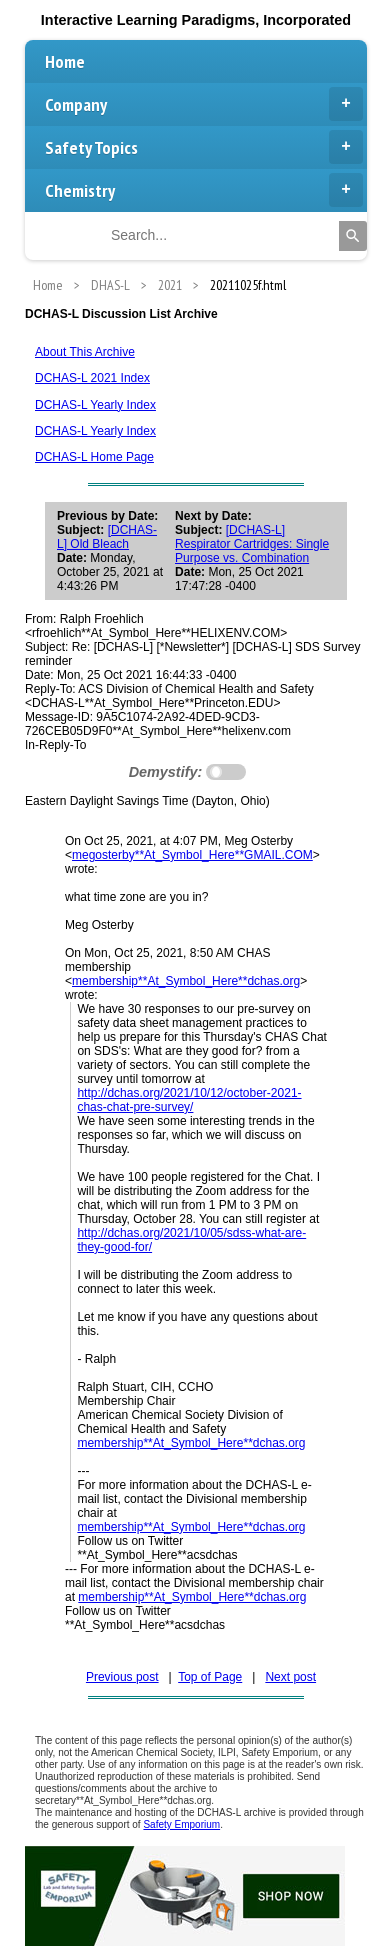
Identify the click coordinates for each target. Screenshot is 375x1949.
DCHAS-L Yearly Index (95, 405)
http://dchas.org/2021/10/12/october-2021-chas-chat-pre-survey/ (189, 1100)
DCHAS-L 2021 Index (92, 378)
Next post (290, 1677)
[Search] (353, 236)
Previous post (122, 1677)
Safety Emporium (181, 1824)
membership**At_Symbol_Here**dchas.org (186, 981)
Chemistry (204, 190)
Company (204, 104)
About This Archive (85, 352)
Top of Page (210, 1677)
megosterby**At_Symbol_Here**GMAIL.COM (192, 855)
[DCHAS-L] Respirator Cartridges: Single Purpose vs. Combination (252, 544)
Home (65, 61)
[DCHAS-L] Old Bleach (107, 537)
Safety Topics (204, 147)
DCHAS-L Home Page (94, 457)
